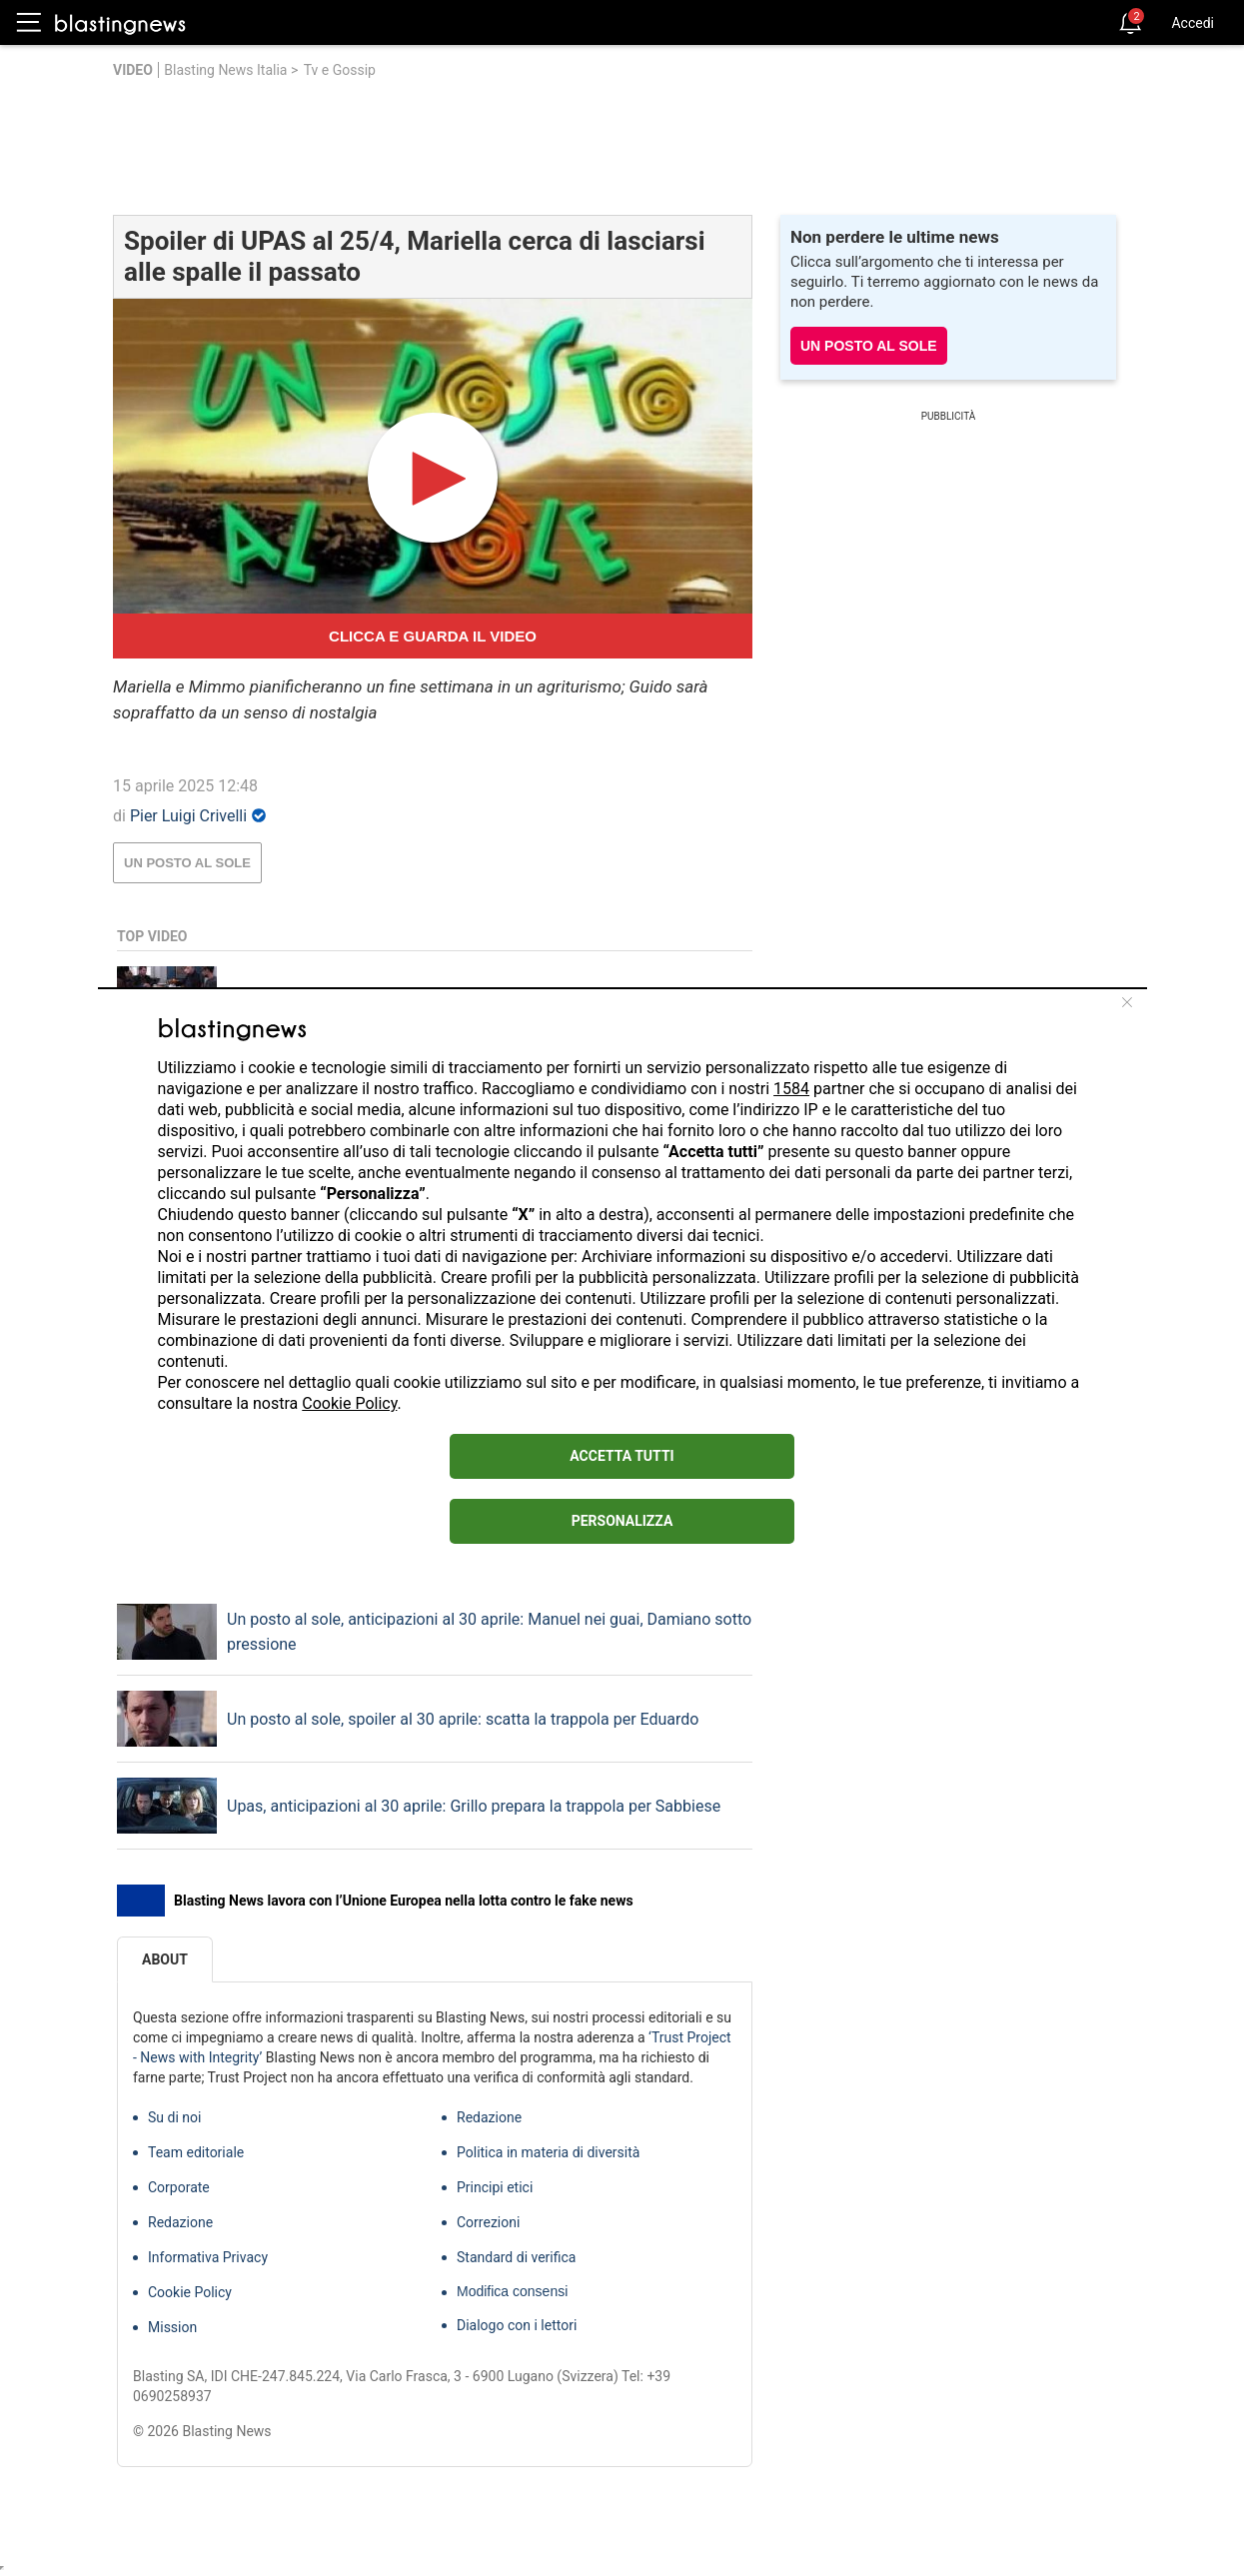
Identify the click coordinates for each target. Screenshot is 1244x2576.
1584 (791, 1088)
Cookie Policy (349, 1403)
